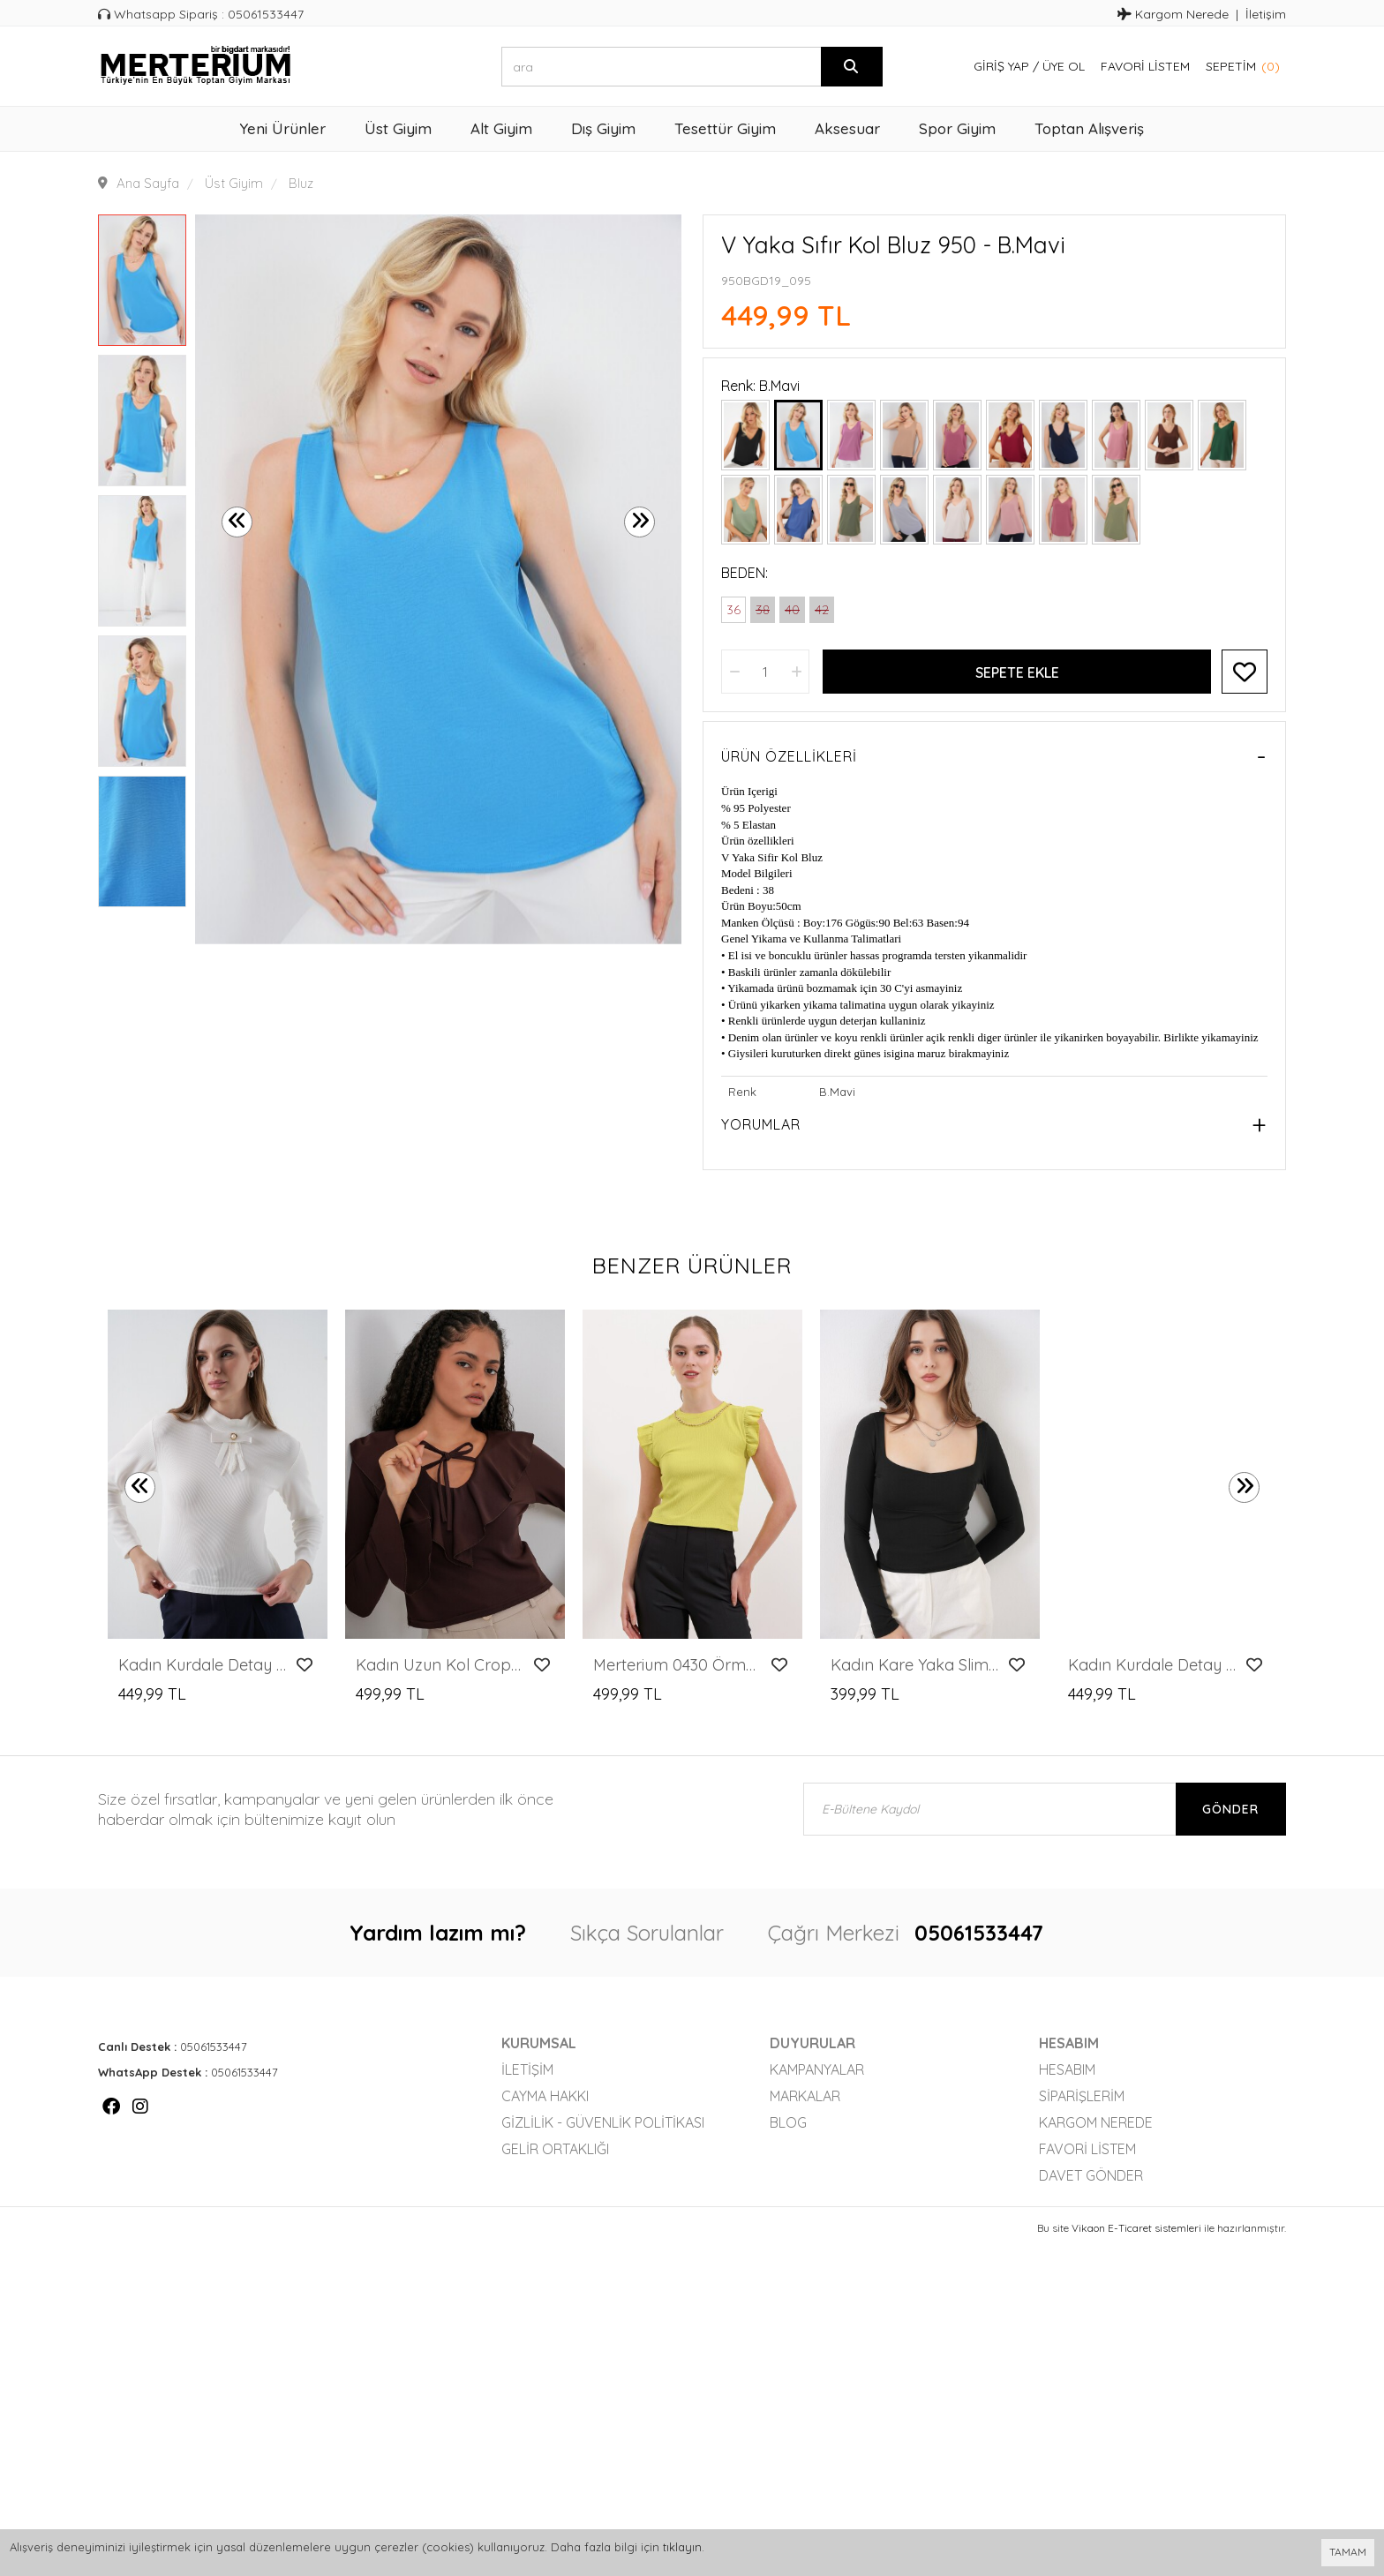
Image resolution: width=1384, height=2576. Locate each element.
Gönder (1230, 1809)
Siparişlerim (1081, 2096)
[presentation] (237, 522)
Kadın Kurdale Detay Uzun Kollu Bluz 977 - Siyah (1152, 1665)
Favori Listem (1145, 66)
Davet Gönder (1091, 2175)
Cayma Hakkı (545, 2096)
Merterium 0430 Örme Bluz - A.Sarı (677, 1665)
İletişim (1265, 14)
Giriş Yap (1001, 66)
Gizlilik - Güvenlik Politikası (602, 2122)
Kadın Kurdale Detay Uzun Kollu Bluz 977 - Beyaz (202, 1665)
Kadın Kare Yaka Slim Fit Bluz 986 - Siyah (915, 1665)
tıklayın (682, 2547)
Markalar (805, 2096)
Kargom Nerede (1173, 14)
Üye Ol (1063, 66)
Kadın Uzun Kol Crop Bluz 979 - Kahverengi (440, 1665)
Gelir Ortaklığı (555, 2149)
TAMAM (1347, 2551)
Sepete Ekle (1017, 672)
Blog (788, 2122)
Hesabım (1067, 2069)
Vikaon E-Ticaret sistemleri (1136, 2227)
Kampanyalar (817, 2069)
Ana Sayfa (148, 183)
